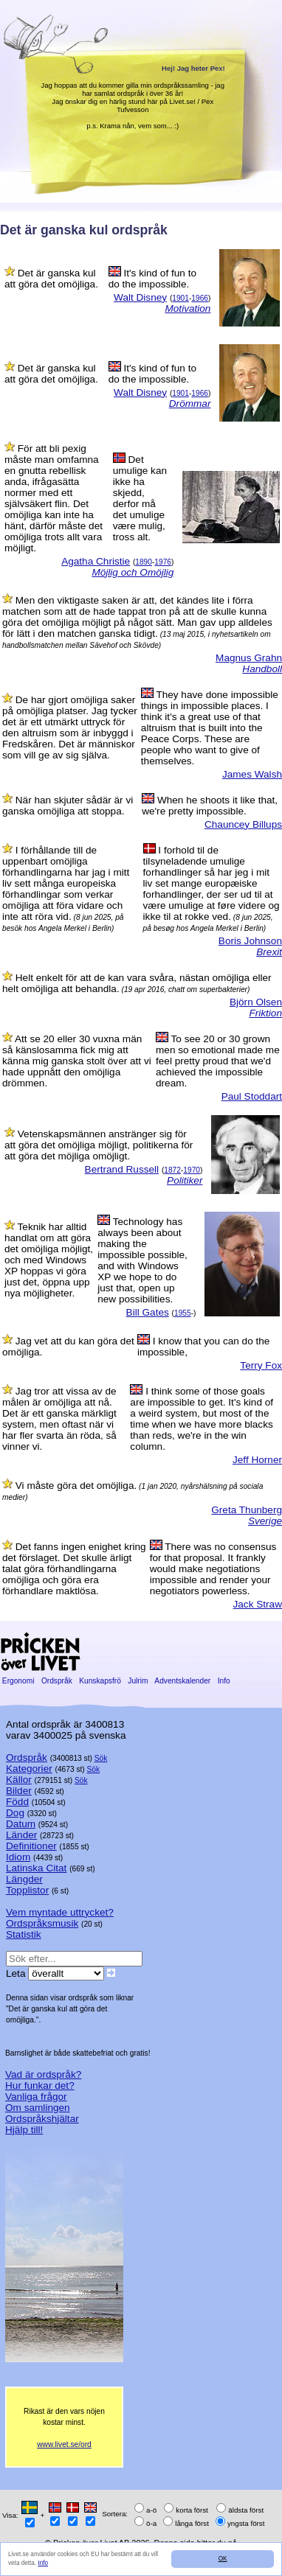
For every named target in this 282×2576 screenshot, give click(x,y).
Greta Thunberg (246, 1509)
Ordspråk (57, 1681)
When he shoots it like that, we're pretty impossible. (210, 806)
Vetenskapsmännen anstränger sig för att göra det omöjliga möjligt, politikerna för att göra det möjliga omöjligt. (98, 1145)
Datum (20, 1823)
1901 (180, 298)
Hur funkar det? (40, 2085)
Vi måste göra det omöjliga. (76, 1485)
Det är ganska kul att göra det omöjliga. (51, 279)
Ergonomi (18, 1681)
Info (43, 2563)
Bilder (19, 1790)
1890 (143, 562)
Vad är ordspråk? (43, 2074)
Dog (15, 1812)
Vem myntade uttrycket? (60, 1912)
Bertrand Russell (122, 1169)
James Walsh (252, 774)
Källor (19, 1779)
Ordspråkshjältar (42, 2118)
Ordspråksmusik (42, 1923)
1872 (172, 1170)
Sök (101, 1758)
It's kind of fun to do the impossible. (152, 279)
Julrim (137, 1681)
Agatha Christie (95, 561)
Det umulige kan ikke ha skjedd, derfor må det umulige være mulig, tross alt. (140, 498)
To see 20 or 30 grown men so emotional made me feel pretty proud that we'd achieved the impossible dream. (218, 1061)
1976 (162, 562)
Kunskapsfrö (100, 1681)
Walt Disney (140, 297)
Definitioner (31, 1845)
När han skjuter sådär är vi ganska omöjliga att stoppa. (67, 806)
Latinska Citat (36, 1868)
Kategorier (29, 1768)
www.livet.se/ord (64, 2444)
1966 (199, 298)
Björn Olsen (256, 1002)
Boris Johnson (250, 940)
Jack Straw (257, 1604)
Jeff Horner (257, 1459)
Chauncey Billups (243, 824)
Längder (24, 1879)
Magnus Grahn (249, 657)
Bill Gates (147, 1312)
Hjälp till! (24, 2129)
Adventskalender (183, 1681)
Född (17, 1801)
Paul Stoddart (251, 1096)
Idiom (18, 1857)
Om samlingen (37, 2107)
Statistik (23, 1934)
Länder (21, 1834)
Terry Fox (261, 1365)
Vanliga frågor (36, 2096)
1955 (182, 1313)
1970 (191, 1170)
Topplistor (27, 1890)
